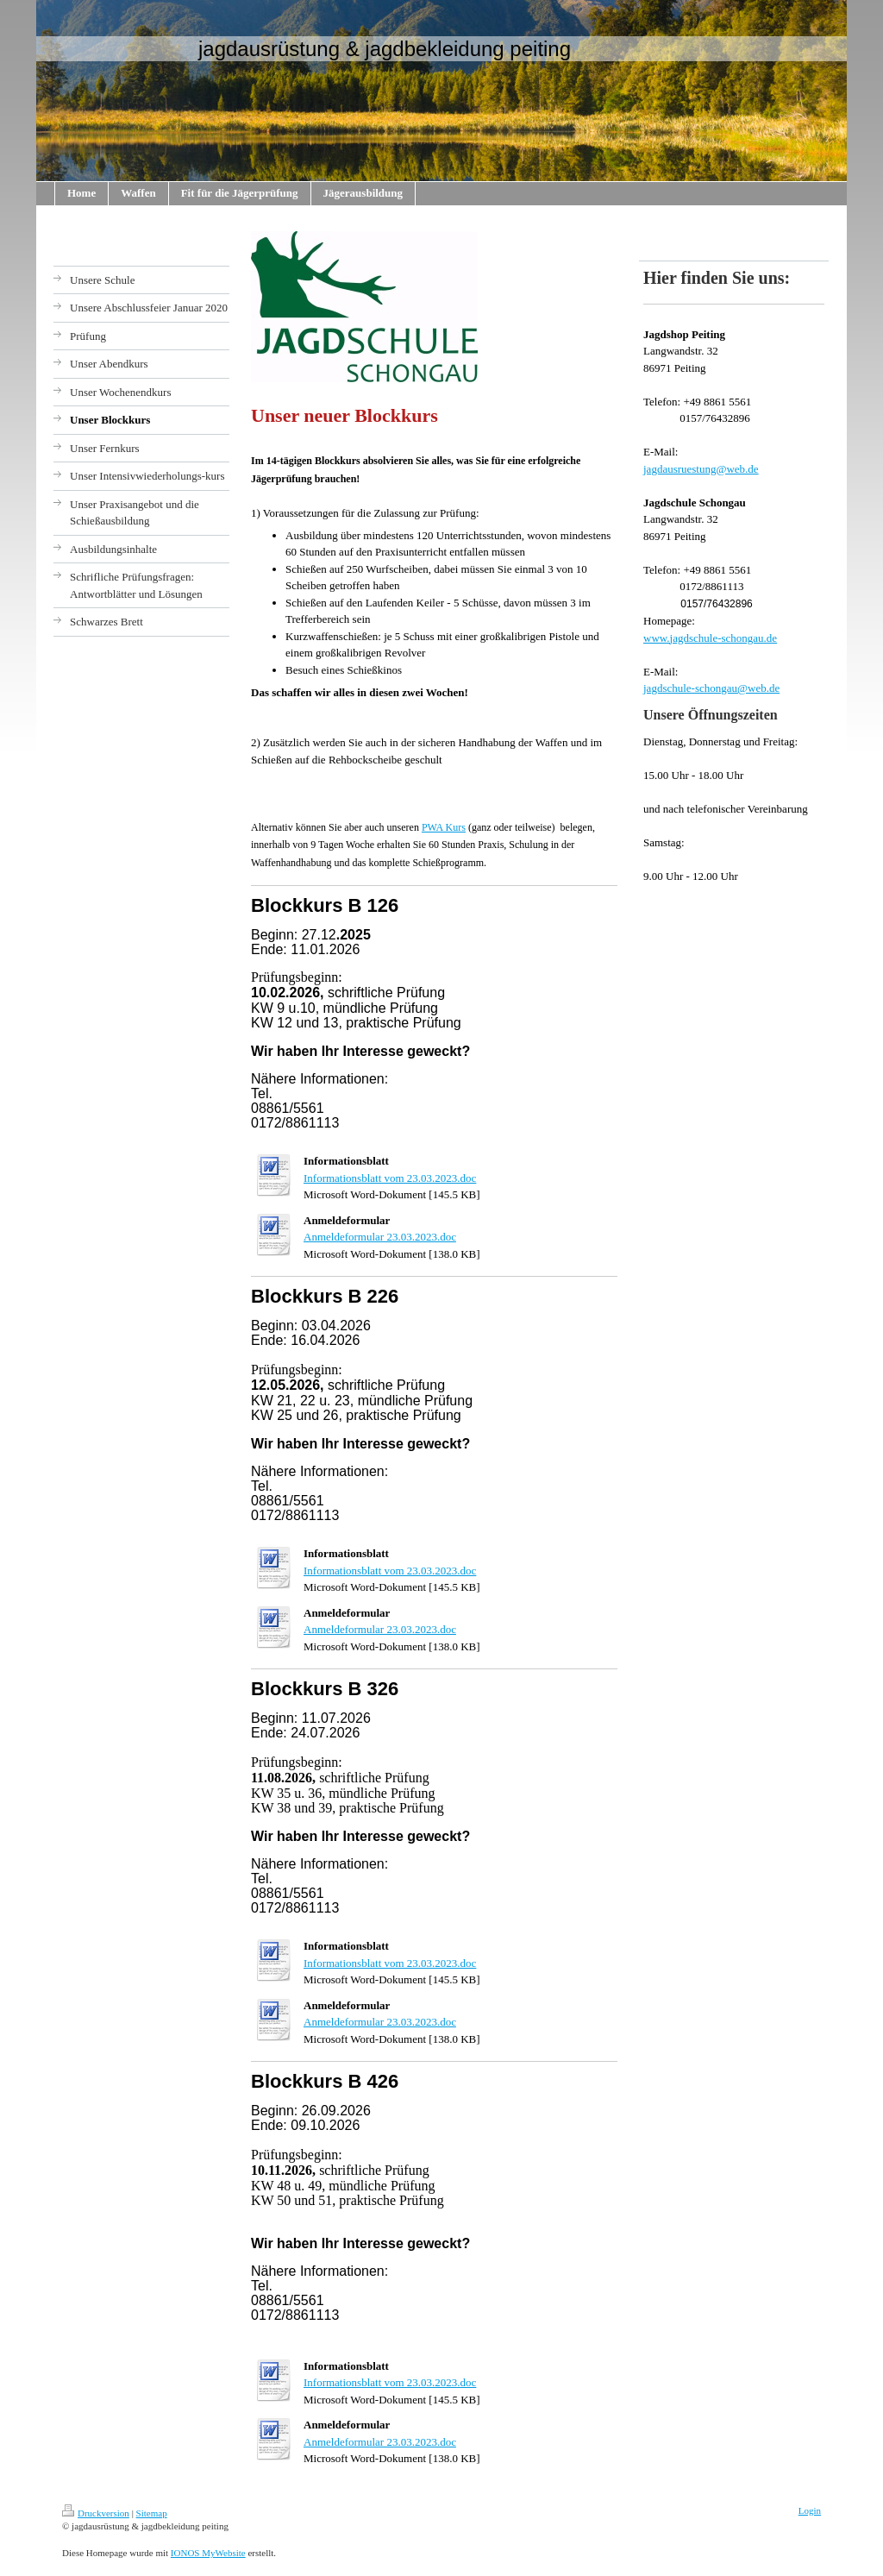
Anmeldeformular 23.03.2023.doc (380, 1236)
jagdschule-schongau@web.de (711, 688)
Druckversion (95, 2513)
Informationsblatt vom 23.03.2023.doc (390, 1178)
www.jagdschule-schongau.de (710, 637)
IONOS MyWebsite (208, 2553)
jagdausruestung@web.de (701, 468)
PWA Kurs (444, 827)
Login (809, 2510)
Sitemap (151, 2513)
